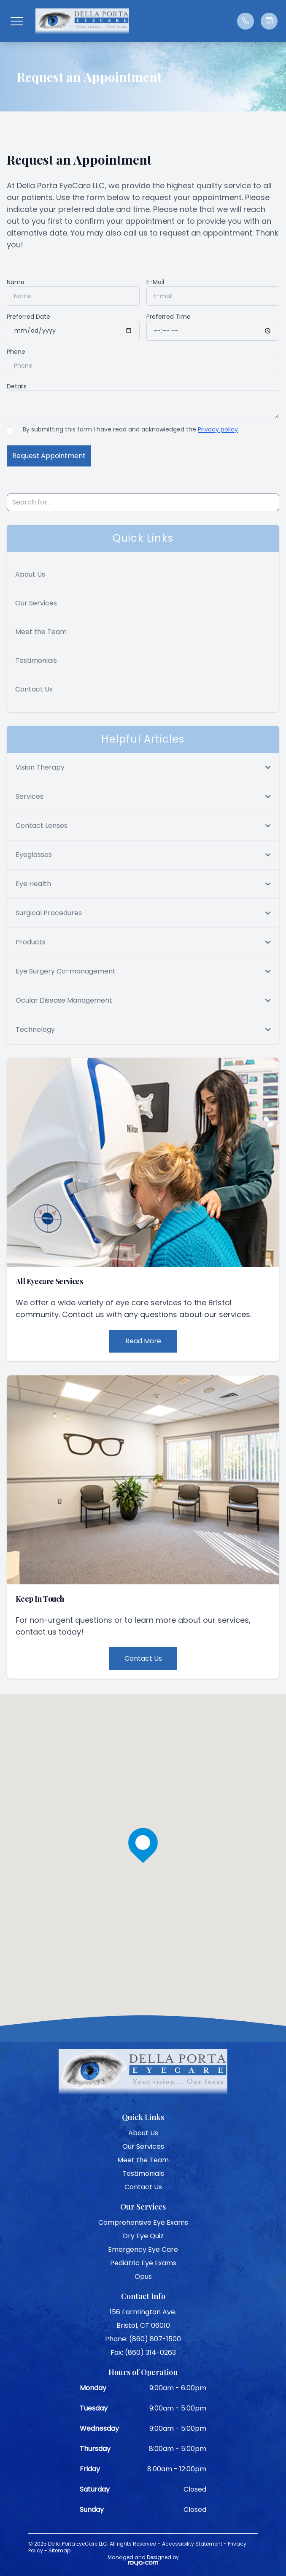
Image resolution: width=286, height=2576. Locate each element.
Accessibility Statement (192, 2543)
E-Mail (155, 282)
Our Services (36, 603)
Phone (16, 351)
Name (15, 282)
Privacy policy (218, 429)
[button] (16, 21)
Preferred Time (168, 316)
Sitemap (59, 2550)
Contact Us (34, 689)
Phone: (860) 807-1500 (143, 2339)
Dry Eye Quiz (143, 2236)
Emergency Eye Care (143, 2249)
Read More (143, 1341)
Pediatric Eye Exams (143, 2263)
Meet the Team (41, 632)
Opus (143, 2276)
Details (17, 386)
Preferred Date (28, 316)
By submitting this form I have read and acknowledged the (130, 429)
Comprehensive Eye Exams (143, 2222)
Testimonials (36, 660)
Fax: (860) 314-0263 (143, 2352)
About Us (30, 574)
